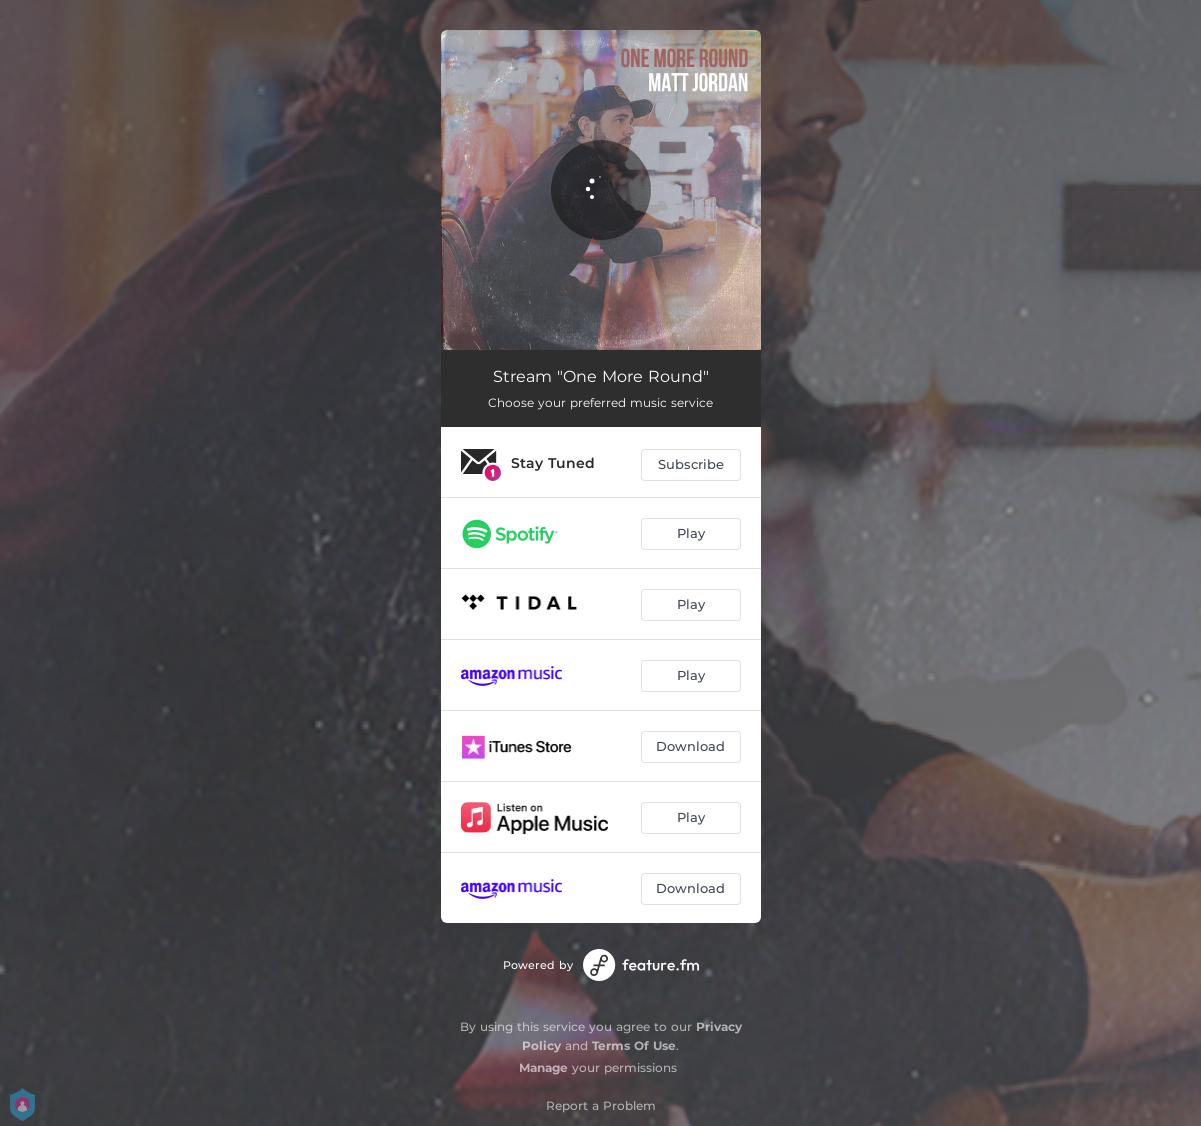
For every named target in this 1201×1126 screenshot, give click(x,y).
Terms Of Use (634, 1045)
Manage (543, 1067)
